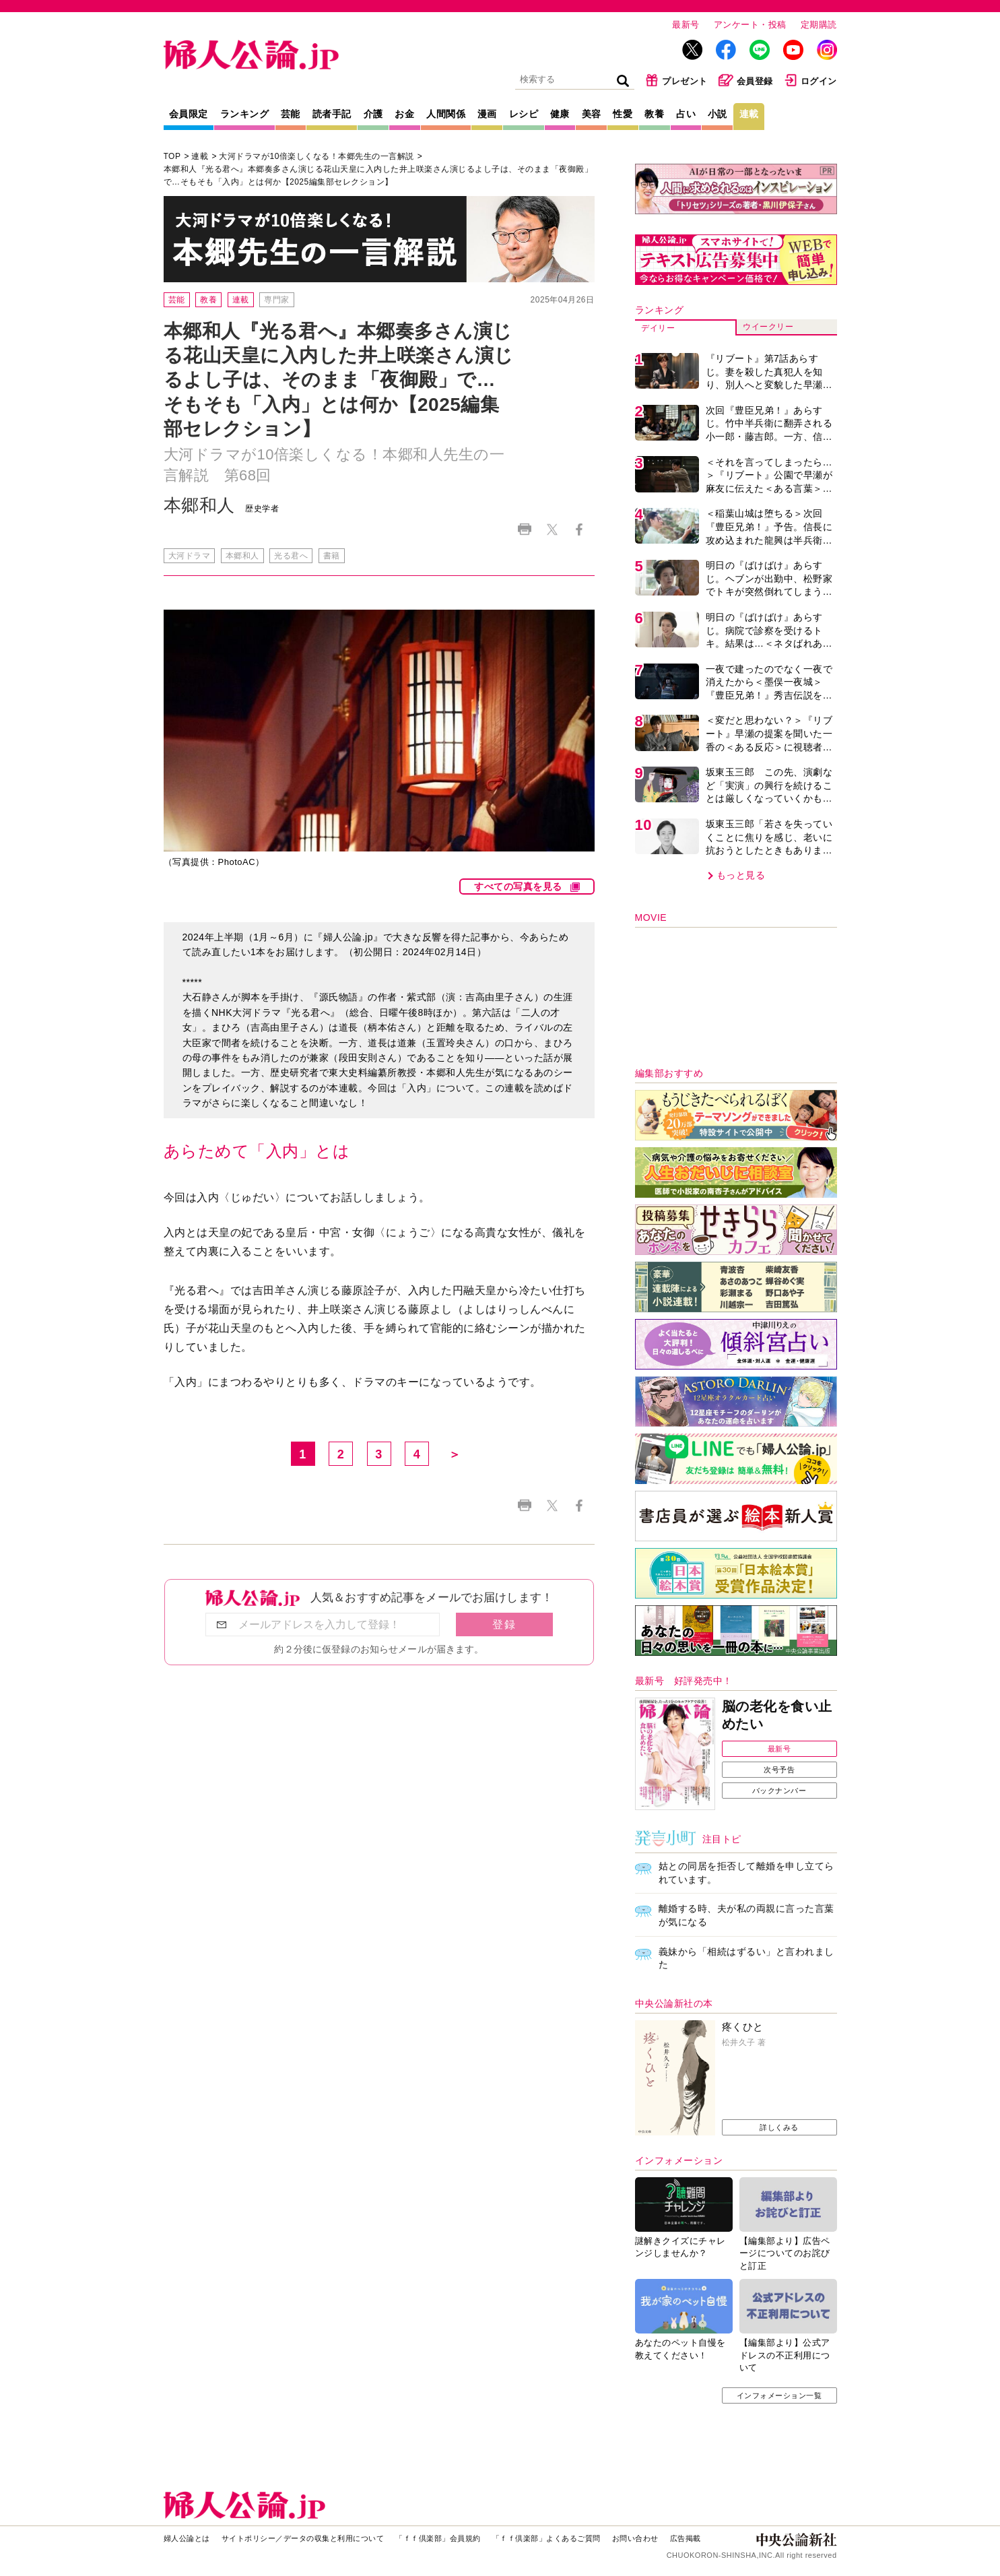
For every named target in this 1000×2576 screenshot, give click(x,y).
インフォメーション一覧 (779, 2395)
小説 (717, 113)
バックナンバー (779, 1790)
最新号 (686, 25)
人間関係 (445, 113)
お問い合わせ (635, 2538)
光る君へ (291, 555)
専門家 (277, 299)
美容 (591, 113)
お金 (404, 113)
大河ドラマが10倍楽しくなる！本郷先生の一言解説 (316, 156)
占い (686, 113)
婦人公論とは (187, 2538)
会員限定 (188, 113)
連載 (749, 113)
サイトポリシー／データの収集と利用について (303, 2538)
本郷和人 (242, 555)
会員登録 (746, 80)
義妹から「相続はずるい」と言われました (746, 1958)
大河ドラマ (189, 555)
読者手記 (332, 113)
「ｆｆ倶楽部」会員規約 (438, 2538)
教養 (654, 113)
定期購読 (819, 25)
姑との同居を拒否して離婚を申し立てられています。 (746, 1873)
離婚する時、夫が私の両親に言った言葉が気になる (746, 1915)
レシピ (524, 113)
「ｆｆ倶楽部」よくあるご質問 (546, 2538)
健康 (560, 113)
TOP (172, 156)
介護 (373, 113)
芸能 (290, 113)
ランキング (244, 113)
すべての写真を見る (518, 886)
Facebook (579, 530)
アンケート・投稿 (750, 25)
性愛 (622, 113)
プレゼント (676, 80)
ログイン (810, 80)
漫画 (487, 113)
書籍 (331, 555)
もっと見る (741, 875)
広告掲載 (685, 2538)
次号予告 (779, 1770)
